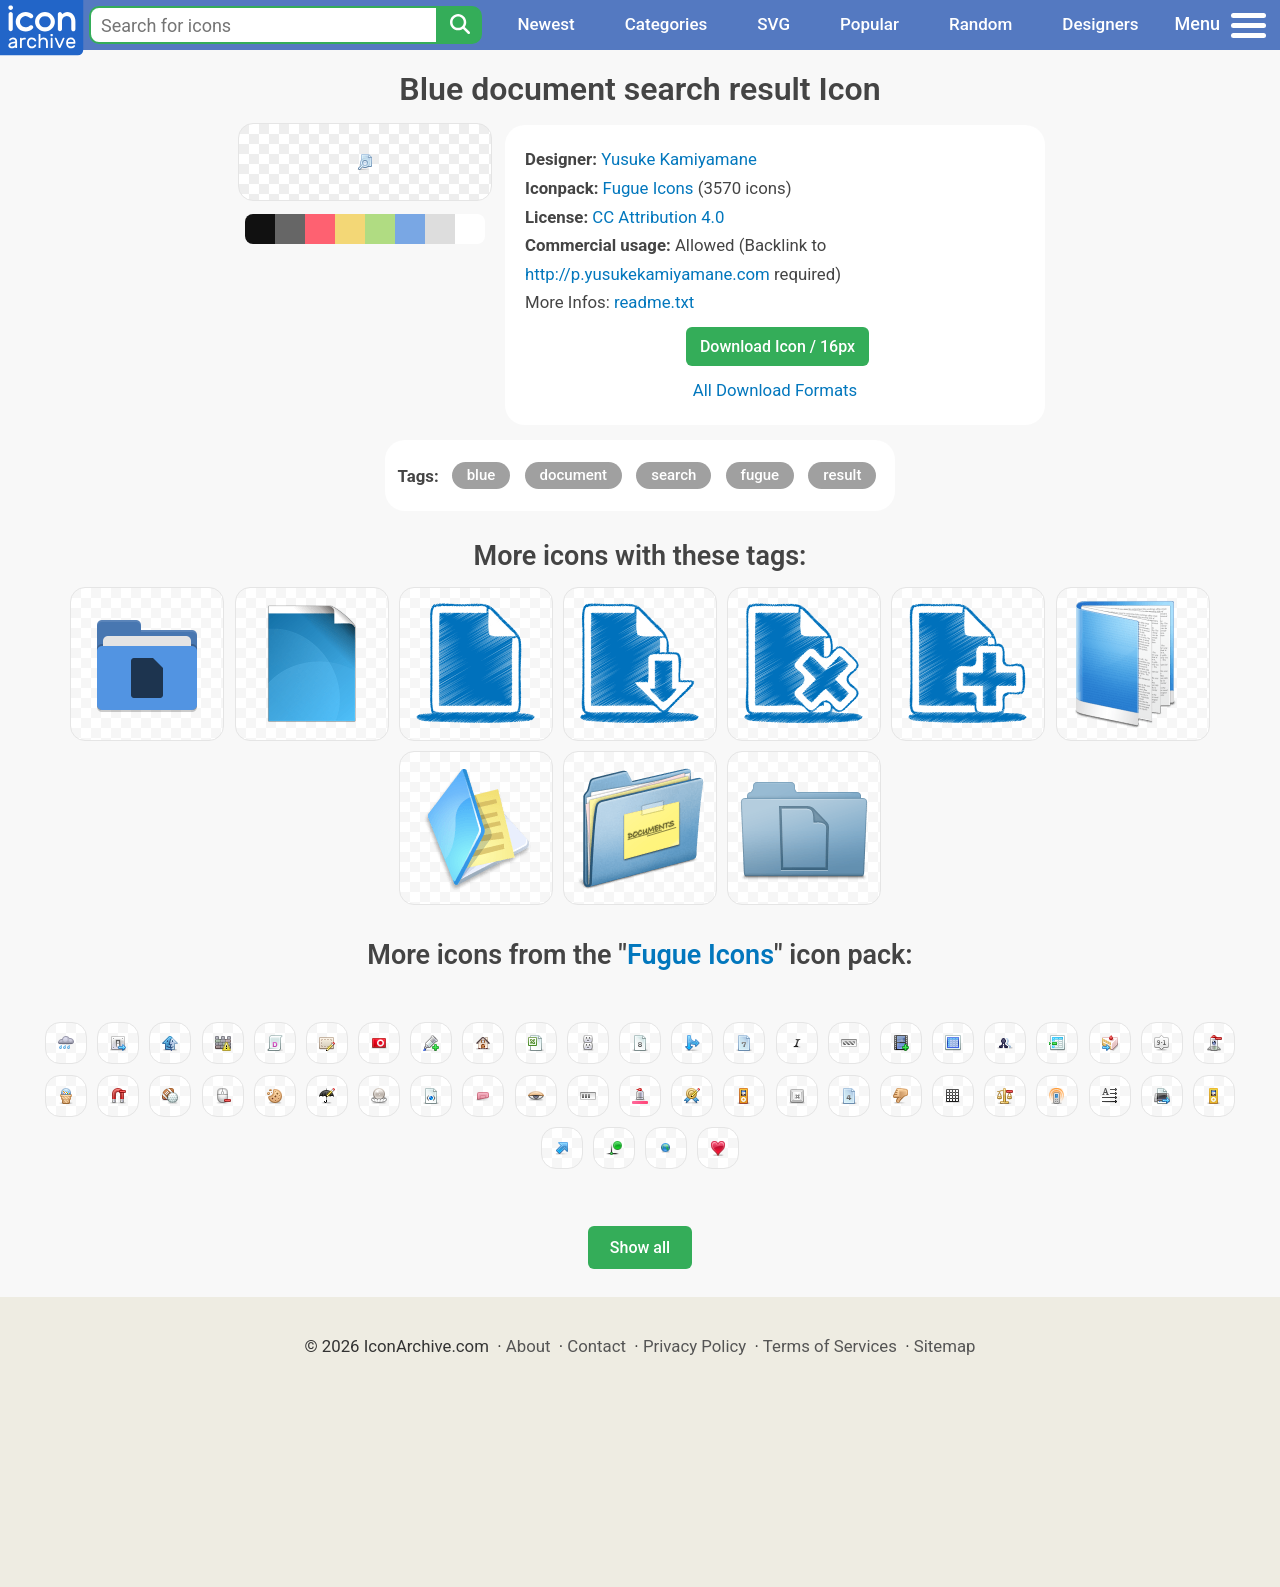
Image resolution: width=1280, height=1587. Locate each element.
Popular (869, 24)
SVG (773, 24)
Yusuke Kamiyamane (679, 159)
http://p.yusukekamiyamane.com (647, 274)
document (574, 475)
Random (980, 24)
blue (481, 475)
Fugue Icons (648, 188)
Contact (596, 1346)
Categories (666, 24)
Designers (1100, 24)
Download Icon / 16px (777, 346)
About (528, 1346)
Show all (640, 1247)
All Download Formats (775, 390)
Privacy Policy (694, 1346)
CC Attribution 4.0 (658, 217)
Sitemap (945, 1346)
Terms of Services (830, 1346)
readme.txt (654, 302)
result (842, 475)
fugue (760, 475)
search (673, 475)
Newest (545, 24)
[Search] (459, 25)
